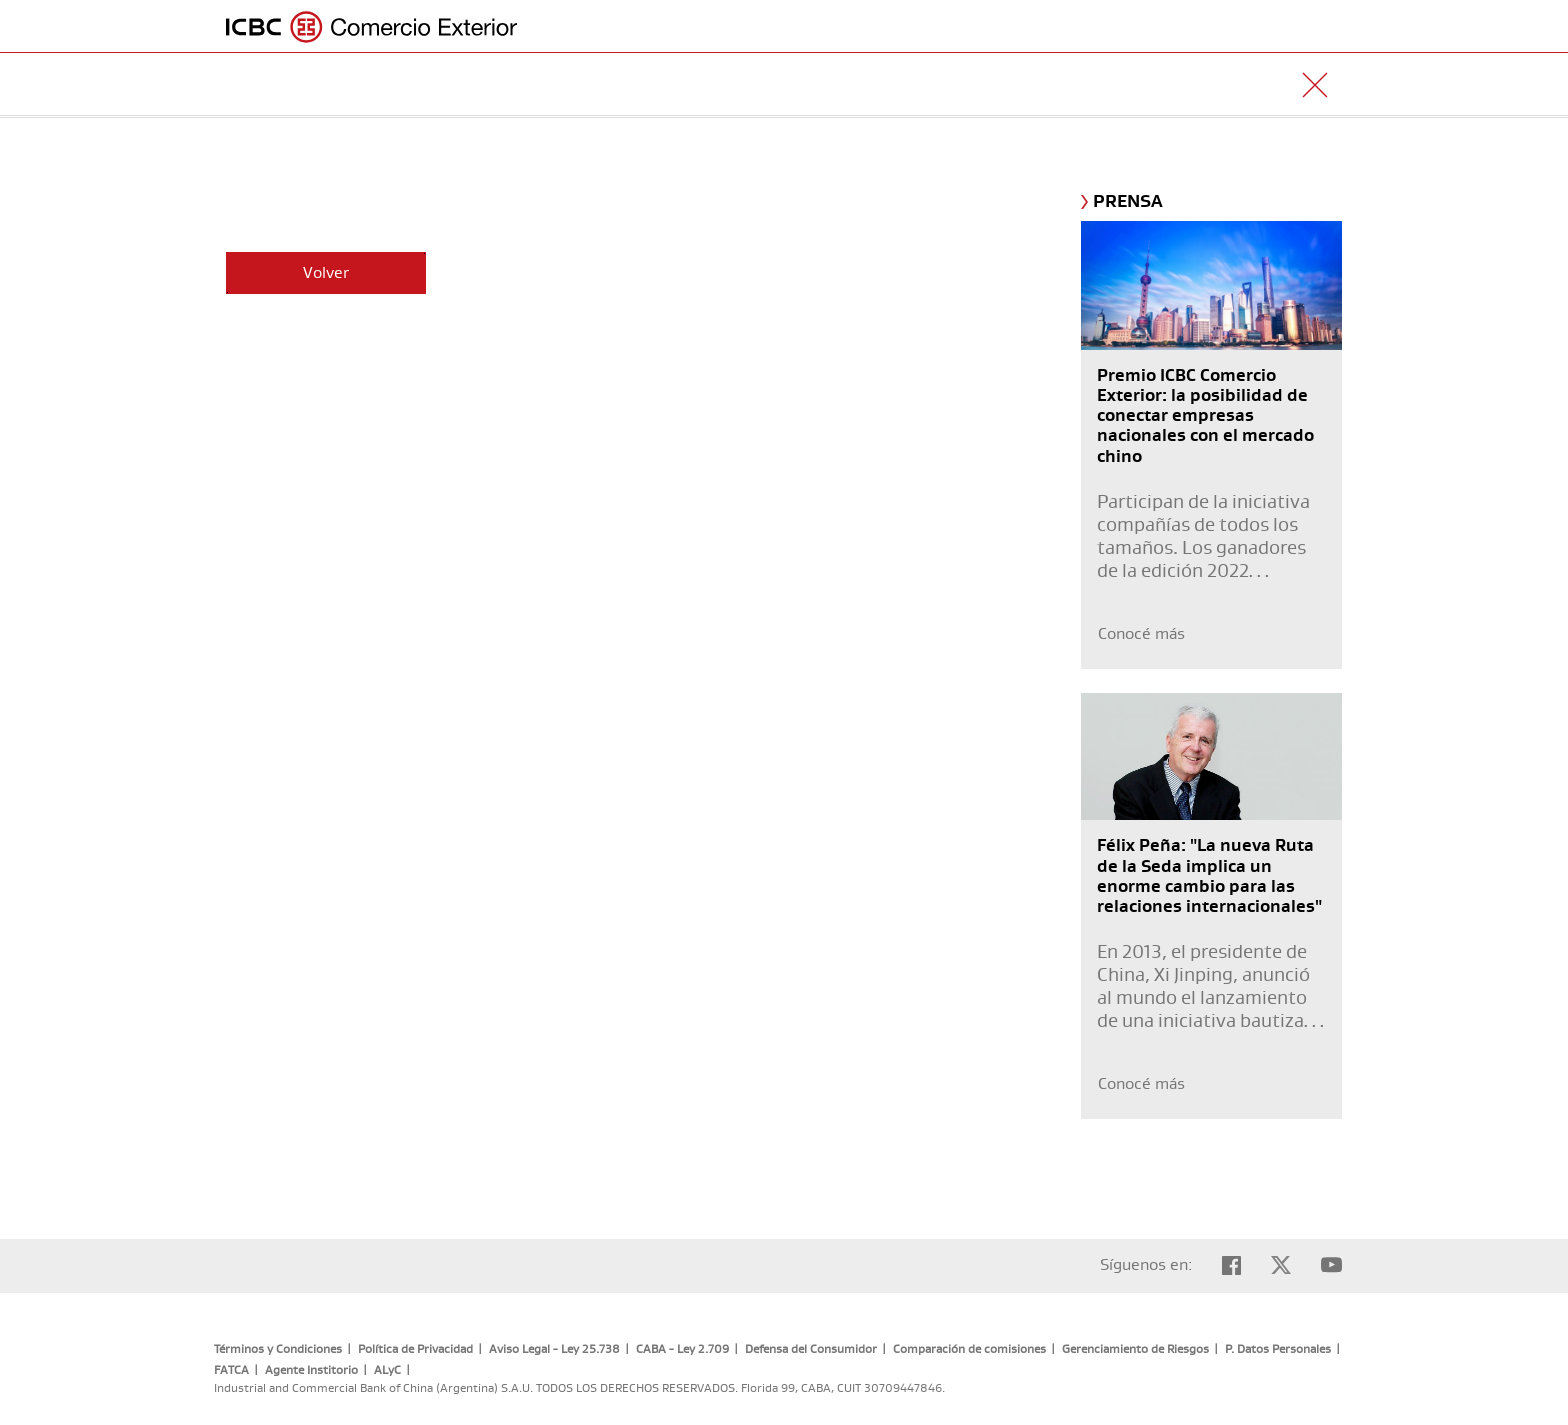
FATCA (231, 1370)
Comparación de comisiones (969, 1349)
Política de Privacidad (415, 1349)
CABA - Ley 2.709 (682, 1349)
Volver (326, 273)
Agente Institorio (311, 1370)
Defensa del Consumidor (811, 1349)
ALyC (387, 1370)
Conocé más (1141, 634)
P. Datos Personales (1278, 1349)
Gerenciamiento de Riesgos (1135, 1349)
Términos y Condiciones (278, 1349)
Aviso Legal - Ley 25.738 (554, 1349)
